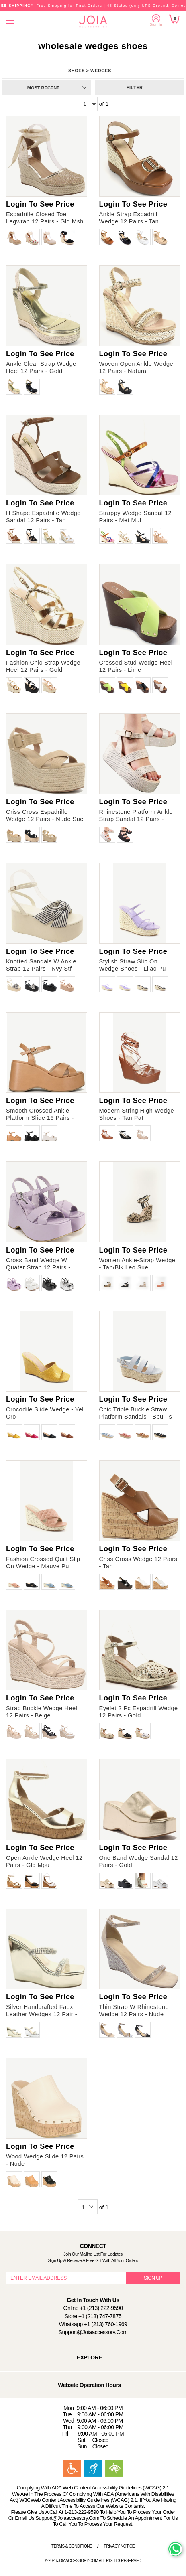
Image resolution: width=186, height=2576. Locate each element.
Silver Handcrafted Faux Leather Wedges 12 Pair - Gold (41, 2014)
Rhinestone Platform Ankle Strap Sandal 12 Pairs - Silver (136, 819)
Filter (135, 87)
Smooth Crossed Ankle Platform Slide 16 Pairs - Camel (40, 1117)
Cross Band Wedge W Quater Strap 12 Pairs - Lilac (38, 1267)
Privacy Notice (119, 2546)
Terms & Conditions (71, 2546)
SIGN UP (153, 2278)
